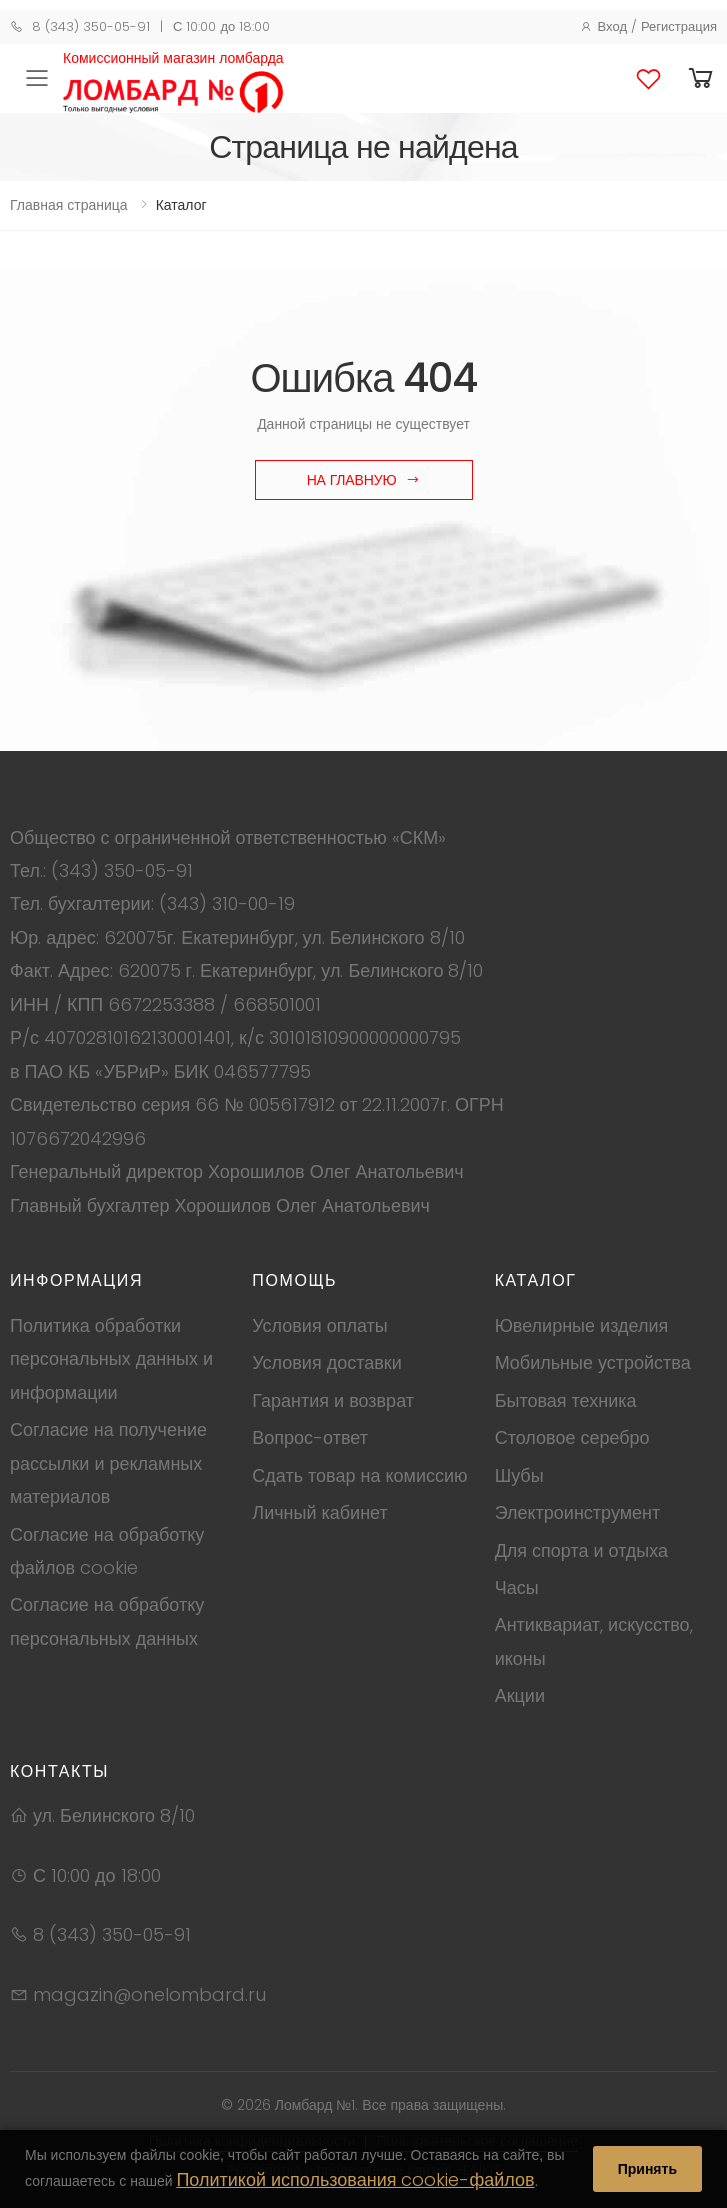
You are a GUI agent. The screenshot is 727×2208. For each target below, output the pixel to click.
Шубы (519, 1475)
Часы (517, 1587)
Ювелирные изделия (582, 1325)
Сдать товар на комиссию (359, 1475)
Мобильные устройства (593, 1362)
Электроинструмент (578, 1512)
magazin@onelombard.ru (138, 1994)
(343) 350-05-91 (122, 870)
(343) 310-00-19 (227, 903)
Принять (647, 2169)
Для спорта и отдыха (581, 1550)
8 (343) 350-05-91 (80, 26)
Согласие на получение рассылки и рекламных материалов (108, 1463)
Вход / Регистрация (648, 26)
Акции (520, 1695)
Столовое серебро (572, 1437)
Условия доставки (326, 1362)
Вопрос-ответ (310, 1437)
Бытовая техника (566, 1400)
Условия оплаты (319, 1325)
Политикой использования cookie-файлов (355, 2179)
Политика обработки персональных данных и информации (111, 1359)
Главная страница (69, 205)
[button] (701, 78)
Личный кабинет (319, 1512)
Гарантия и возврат (333, 1400)
